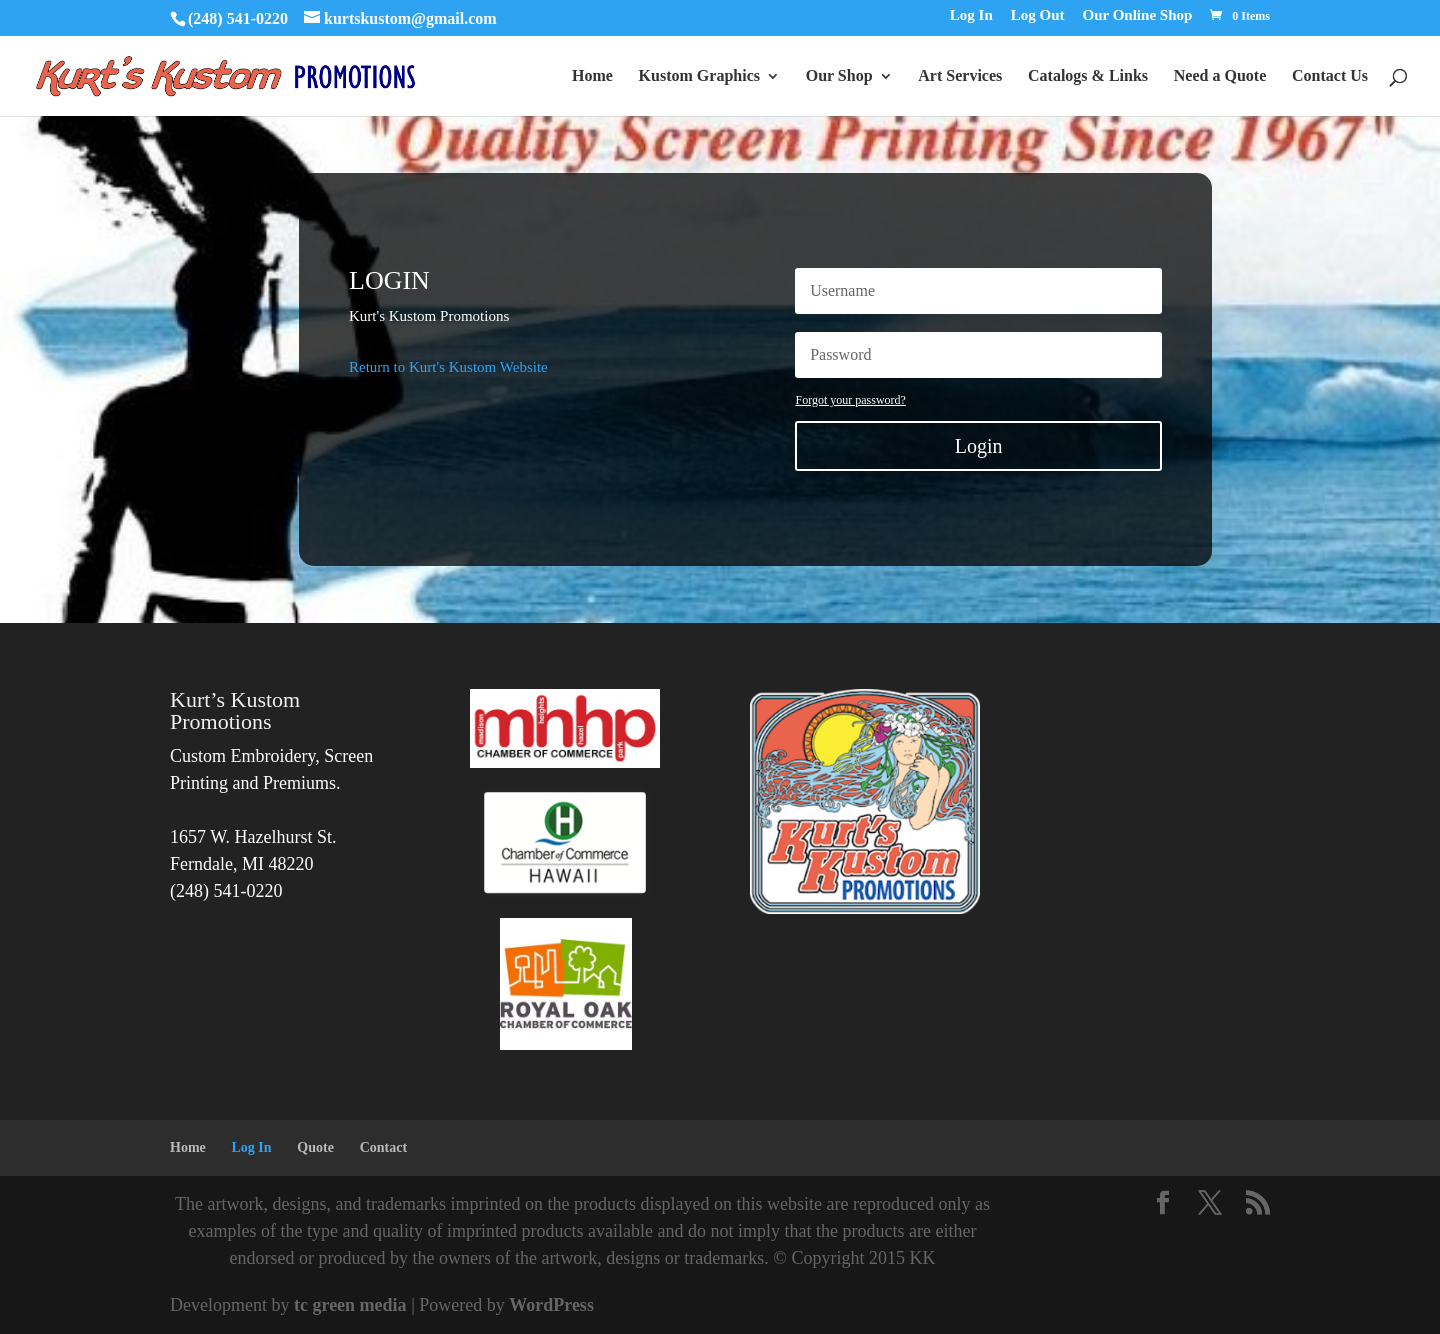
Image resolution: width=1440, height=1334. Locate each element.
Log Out (1038, 16)
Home (592, 76)
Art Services (960, 76)
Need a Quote (1220, 76)
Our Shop (839, 76)
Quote (315, 1147)
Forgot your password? (850, 400)
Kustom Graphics (699, 76)
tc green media (350, 1305)
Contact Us (1330, 76)
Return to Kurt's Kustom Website (448, 367)
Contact (383, 1147)
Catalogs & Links (1088, 76)
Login (979, 446)
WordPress (551, 1305)
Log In (971, 16)
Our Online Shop (1138, 16)
